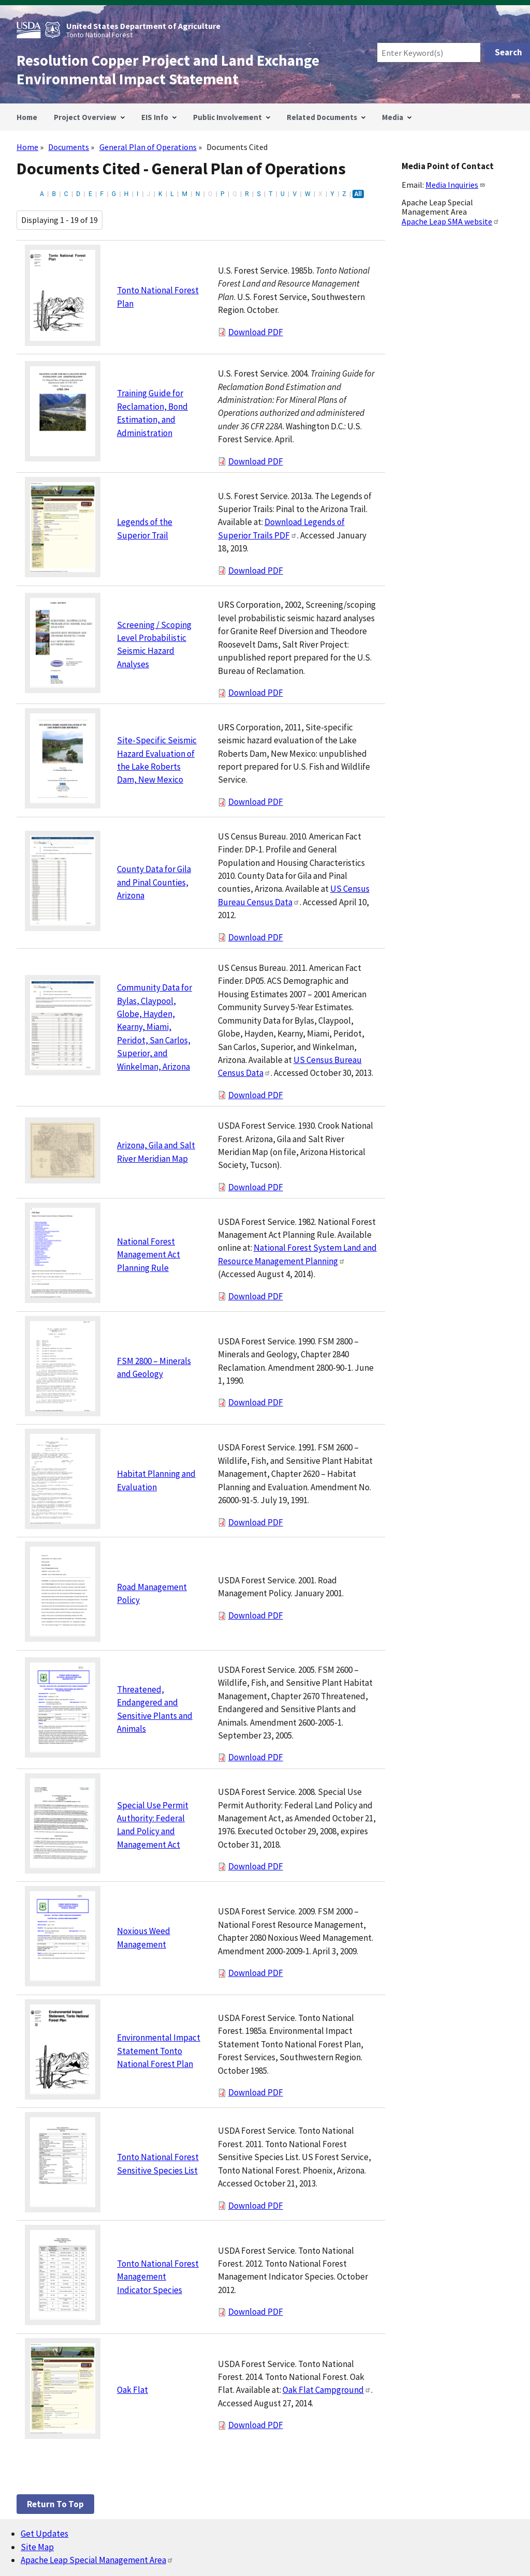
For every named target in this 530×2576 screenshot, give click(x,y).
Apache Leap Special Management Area (97, 2560)
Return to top (55, 2504)
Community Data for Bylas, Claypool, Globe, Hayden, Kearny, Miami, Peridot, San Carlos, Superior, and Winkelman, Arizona (154, 1027)
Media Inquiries (455, 184)
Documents (68, 147)
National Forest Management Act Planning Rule (148, 1255)
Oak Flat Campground (327, 2389)
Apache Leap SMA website (450, 221)
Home (27, 147)
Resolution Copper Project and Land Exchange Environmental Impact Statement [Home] (168, 69)
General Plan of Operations (148, 147)
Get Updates (44, 2533)
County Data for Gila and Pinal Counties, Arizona (154, 882)
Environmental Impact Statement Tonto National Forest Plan (158, 2051)
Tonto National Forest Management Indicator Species (158, 2277)
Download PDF (255, 332)
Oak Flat (132, 2389)
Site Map (37, 2547)
